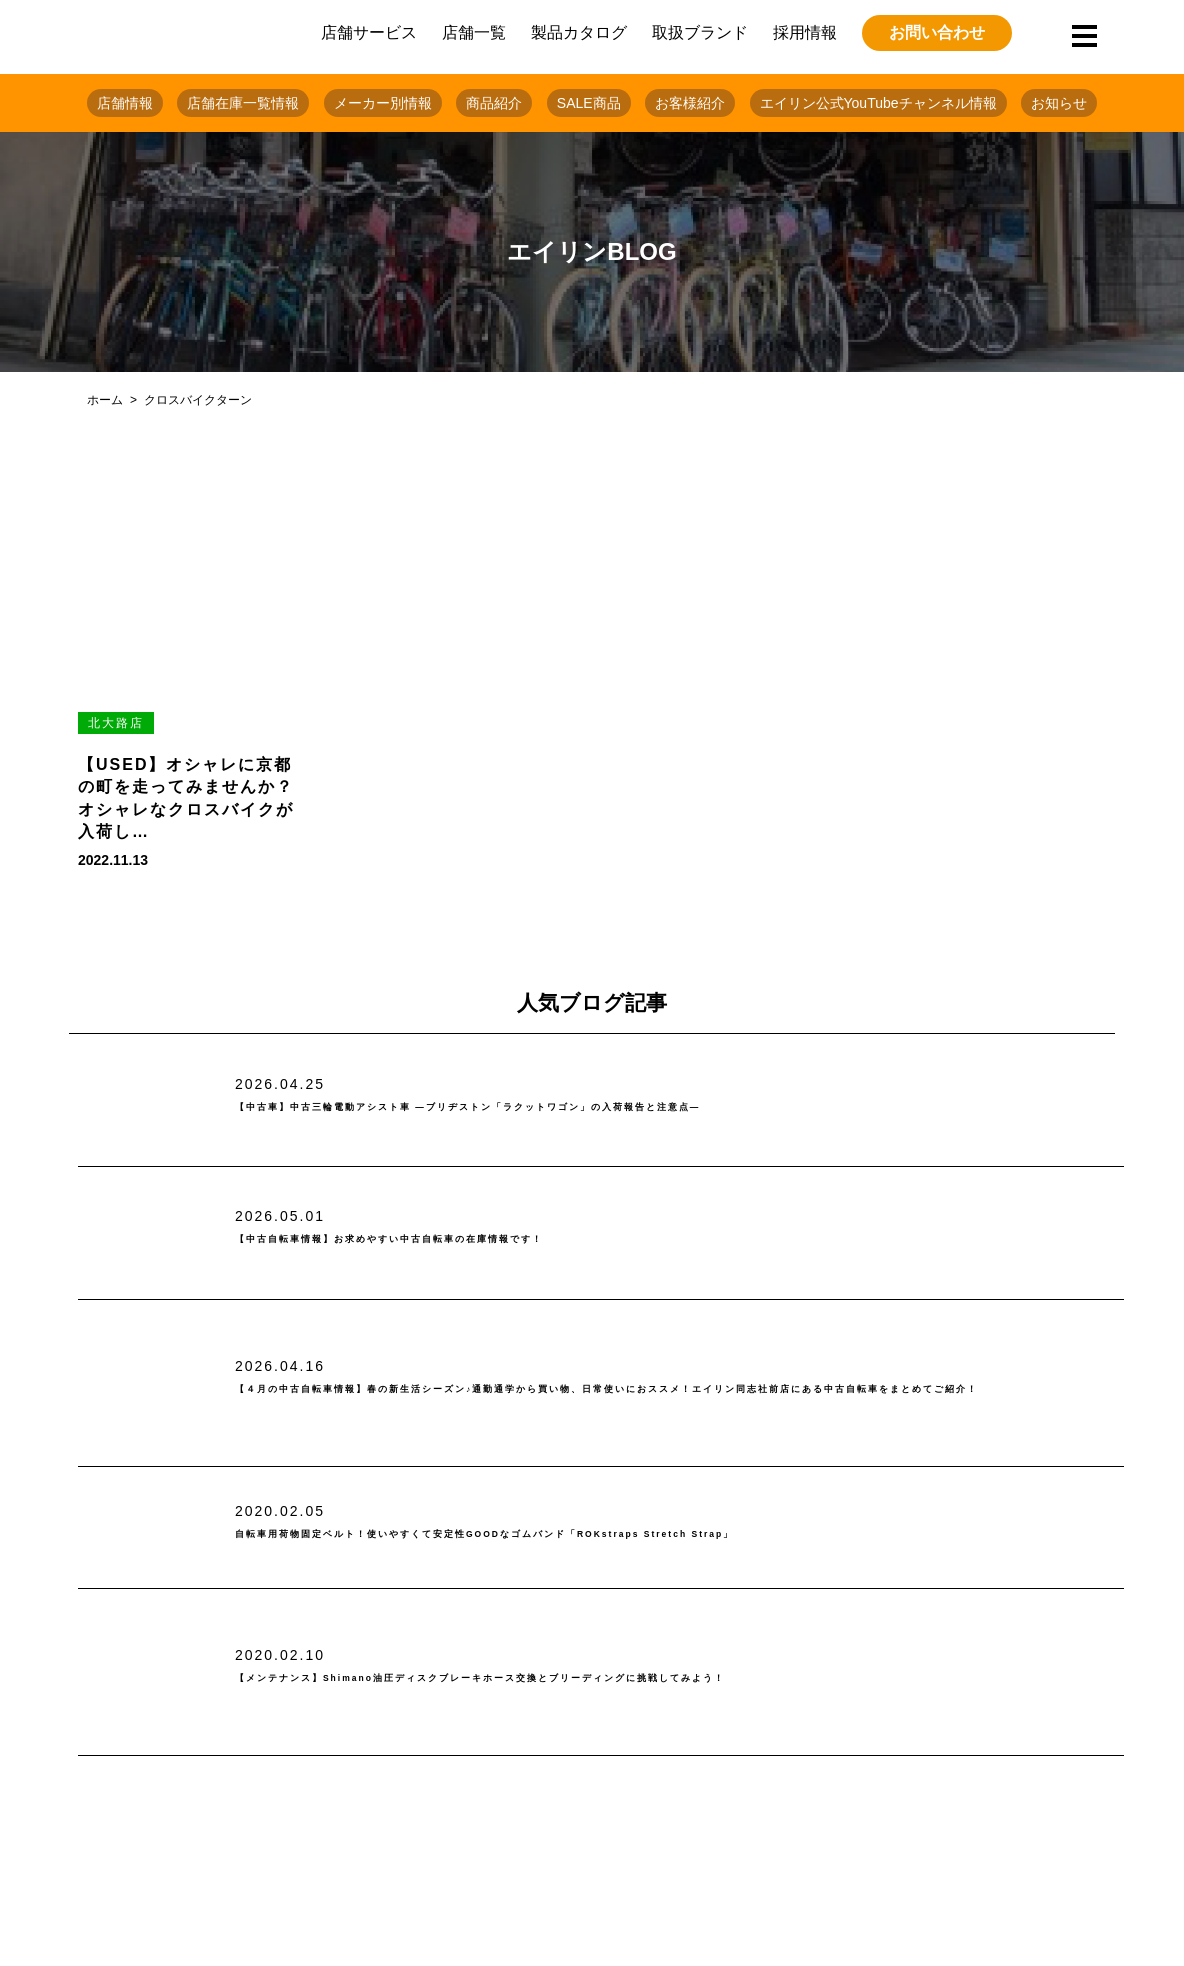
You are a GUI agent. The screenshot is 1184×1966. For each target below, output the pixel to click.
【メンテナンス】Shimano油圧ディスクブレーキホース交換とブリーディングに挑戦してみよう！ (636, 1678)
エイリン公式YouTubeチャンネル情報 (878, 103)
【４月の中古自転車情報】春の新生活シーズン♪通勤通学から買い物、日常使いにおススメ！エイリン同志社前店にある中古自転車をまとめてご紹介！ (672, 1390)
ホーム (105, 400)
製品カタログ (579, 32)
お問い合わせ (937, 32)
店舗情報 (125, 103)
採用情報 (805, 32)
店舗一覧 (474, 32)
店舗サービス (369, 32)
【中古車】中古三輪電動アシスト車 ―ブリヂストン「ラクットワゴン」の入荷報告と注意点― (616, 1107)
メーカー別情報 (383, 103)
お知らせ (1059, 103)
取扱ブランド (700, 32)
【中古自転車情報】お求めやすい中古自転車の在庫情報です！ (487, 1240)
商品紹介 (494, 103)
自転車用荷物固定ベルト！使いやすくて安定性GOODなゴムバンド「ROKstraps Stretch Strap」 (641, 1534)
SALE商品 (589, 103)
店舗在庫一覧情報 (243, 103)
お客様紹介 (690, 103)
